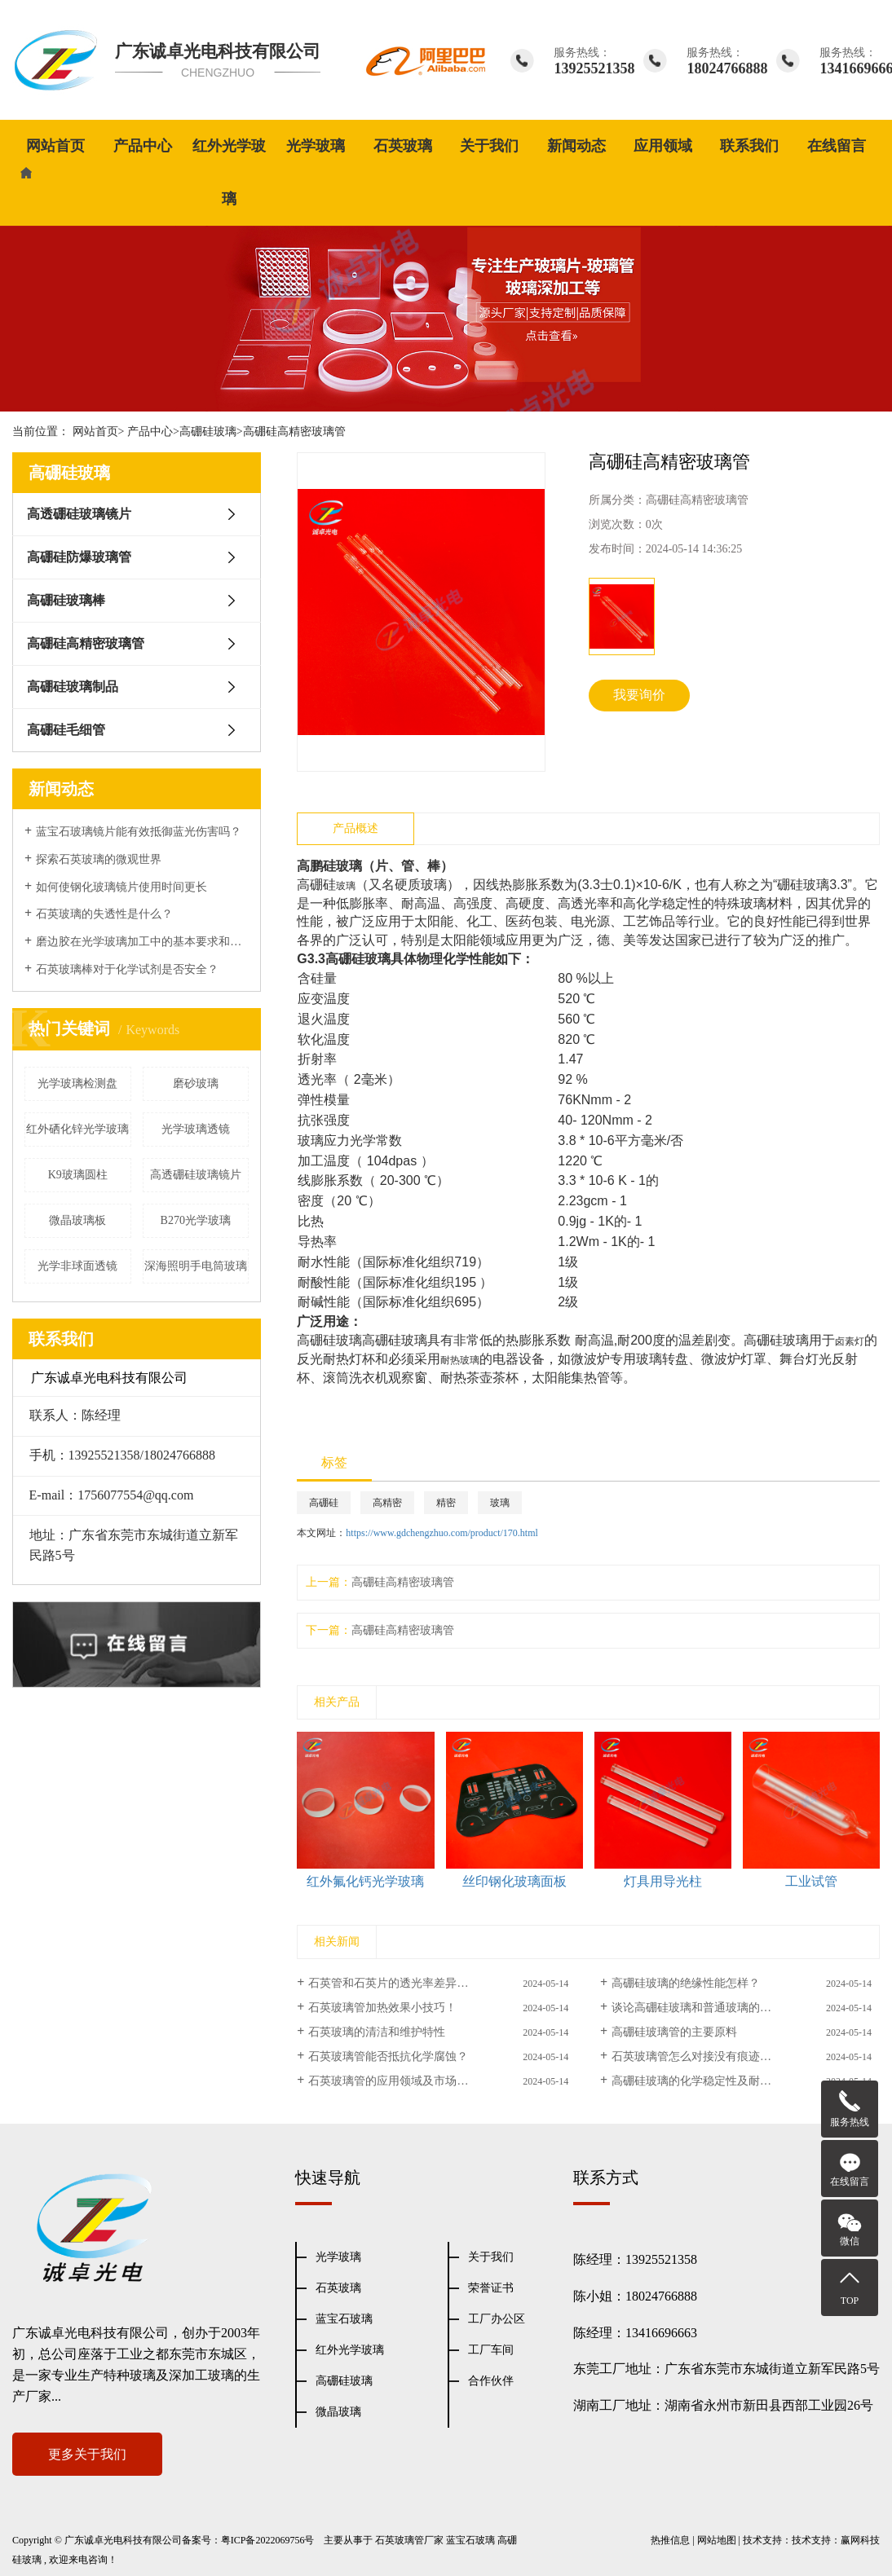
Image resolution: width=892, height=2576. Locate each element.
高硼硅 (323, 1502)
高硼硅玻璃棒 (66, 600)
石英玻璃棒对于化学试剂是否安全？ (127, 969)
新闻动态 (576, 146)
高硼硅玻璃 (207, 431)
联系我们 (749, 146)
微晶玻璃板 (77, 1220)
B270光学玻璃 (196, 1220)
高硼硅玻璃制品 (72, 687)
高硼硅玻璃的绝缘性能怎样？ (686, 1983)
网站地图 (716, 2540)
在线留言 (836, 146)
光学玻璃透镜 (195, 1129)
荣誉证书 (491, 2288)
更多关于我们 (87, 2454)
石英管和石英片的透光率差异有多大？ (405, 1983)
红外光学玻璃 (229, 172)
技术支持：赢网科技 (836, 2540)
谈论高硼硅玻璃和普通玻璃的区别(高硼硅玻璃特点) (741, 2007)
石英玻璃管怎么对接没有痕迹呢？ (697, 2056)
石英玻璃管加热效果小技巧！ (382, 2007)
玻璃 (500, 1502)
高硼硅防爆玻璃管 (79, 557)
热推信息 (670, 2540)
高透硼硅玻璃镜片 (79, 514)
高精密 (387, 1502)
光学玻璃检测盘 (77, 1083)
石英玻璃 (402, 146)
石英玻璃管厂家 (409, 2540)
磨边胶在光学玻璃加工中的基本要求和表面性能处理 (142, 942)
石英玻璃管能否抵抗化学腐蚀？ (388, 2056)
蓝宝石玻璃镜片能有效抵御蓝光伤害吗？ (138, 832)
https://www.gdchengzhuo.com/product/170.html (442, 1533)
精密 (446, 1502)
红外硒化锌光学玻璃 (77, 1129)
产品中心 (142, 146)
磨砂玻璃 (196, 1083)
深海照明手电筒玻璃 (195, 1266)
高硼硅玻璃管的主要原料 (674, 2032)
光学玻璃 (315, 146)
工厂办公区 (496, 2319)
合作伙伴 (491, 2381)
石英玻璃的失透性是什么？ (104, 914)
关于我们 (489, 146)
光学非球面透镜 (77, 1266)
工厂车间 (491, 2350)
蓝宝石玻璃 (344, 2319)
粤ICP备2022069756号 (268, 2540)
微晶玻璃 (338, 2412)
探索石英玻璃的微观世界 (98, 859)
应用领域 (663, 146)
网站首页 (55, 146)
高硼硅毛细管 (66, 730)
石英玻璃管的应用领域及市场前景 (393, 2081)
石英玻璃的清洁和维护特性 (376, 2032)
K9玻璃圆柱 (78, 1175)
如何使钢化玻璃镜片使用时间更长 (121, 887)
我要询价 (639, 695)
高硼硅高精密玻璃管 (294, 431)
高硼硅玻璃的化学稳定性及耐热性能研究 (714, 2081)
